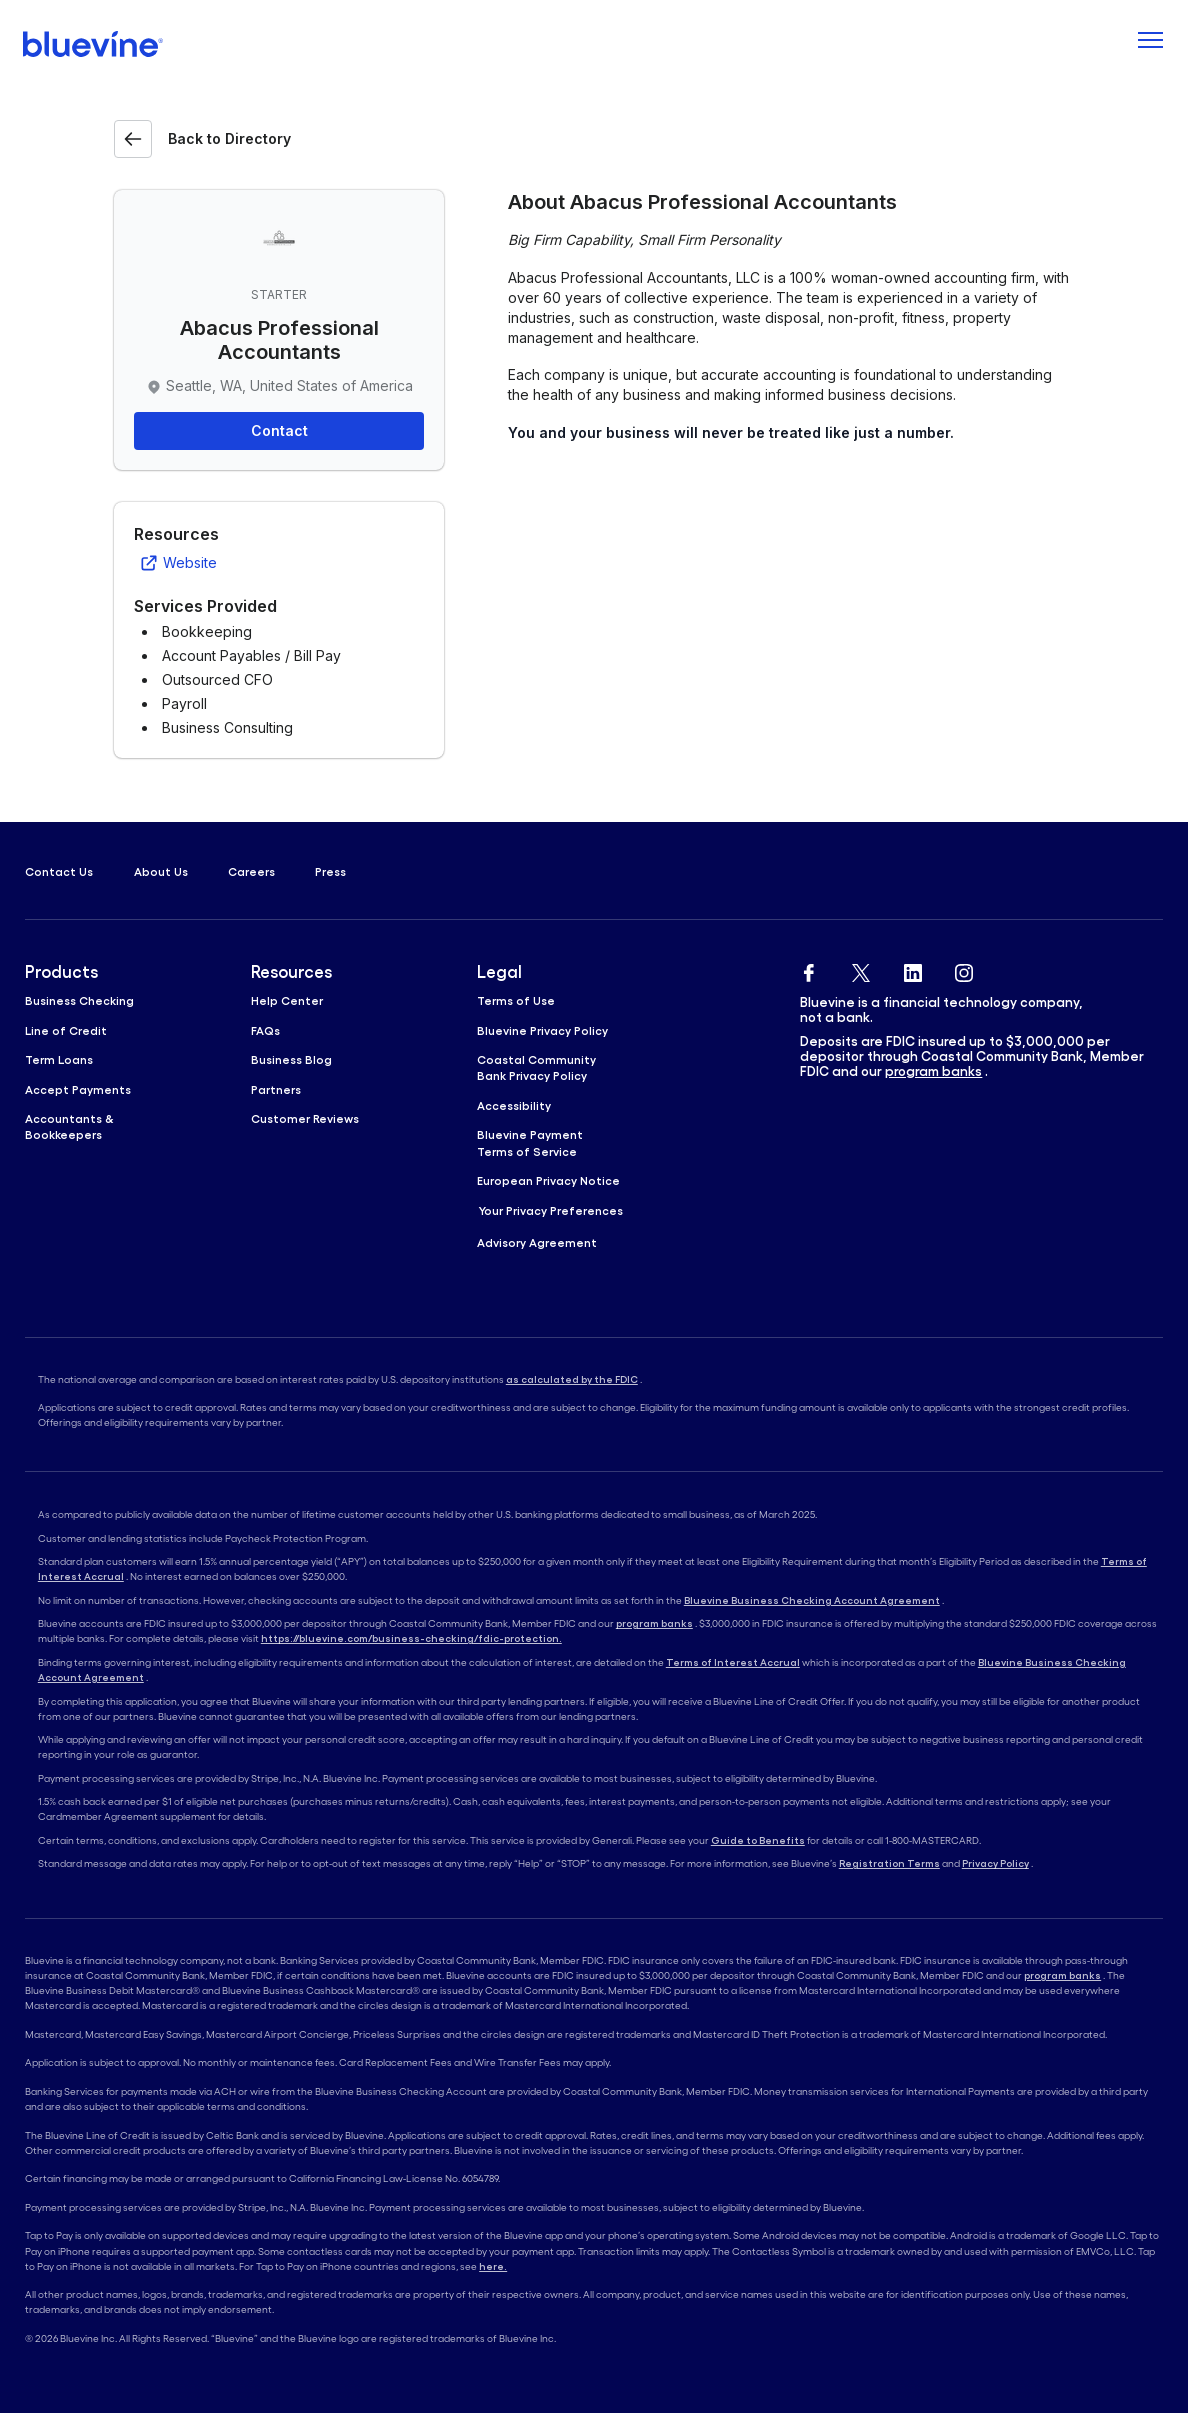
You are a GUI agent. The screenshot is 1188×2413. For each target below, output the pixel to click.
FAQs (265, 1030)
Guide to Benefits (758, 1840)
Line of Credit (66, 1030)
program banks (933, 1071)
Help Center (287, 1000)
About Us (161, 871)
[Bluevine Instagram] (964, 969)
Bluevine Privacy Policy (542, 1030)
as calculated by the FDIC (572, 1379)
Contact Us (59, 871)
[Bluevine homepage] (94, 44)
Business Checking (79, 1000)
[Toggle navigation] (1150, 44)
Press (330, 871)
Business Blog (291, 1059)
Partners (276, 1089)
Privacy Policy (995, 1863)
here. (493, 2266)
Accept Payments (78, 1089)
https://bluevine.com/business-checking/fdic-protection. (411, 1638)
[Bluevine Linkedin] (913, 969)
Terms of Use (516, 1000)
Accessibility (514, 1105)
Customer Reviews (305, 1118)
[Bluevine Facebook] (809, 969)
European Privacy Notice (548, 1180)
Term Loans (59, 1059)
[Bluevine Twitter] (861, 969)
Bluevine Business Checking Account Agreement (812, 1600)
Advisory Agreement (537, 1242)
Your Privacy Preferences (551, 1210)
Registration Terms (889, 1863)
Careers (251, 871)
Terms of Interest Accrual (733, 1662)
